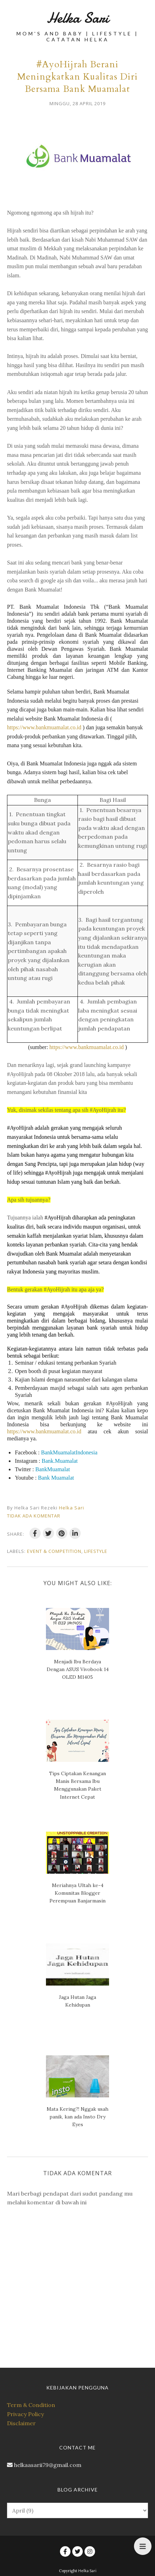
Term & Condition (31, 2404)
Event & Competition (54, 1551)
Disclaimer (21, 2423)
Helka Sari (78, 18)
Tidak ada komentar (33, 1516)
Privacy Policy (25, 2414)
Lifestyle (95, 1551)
